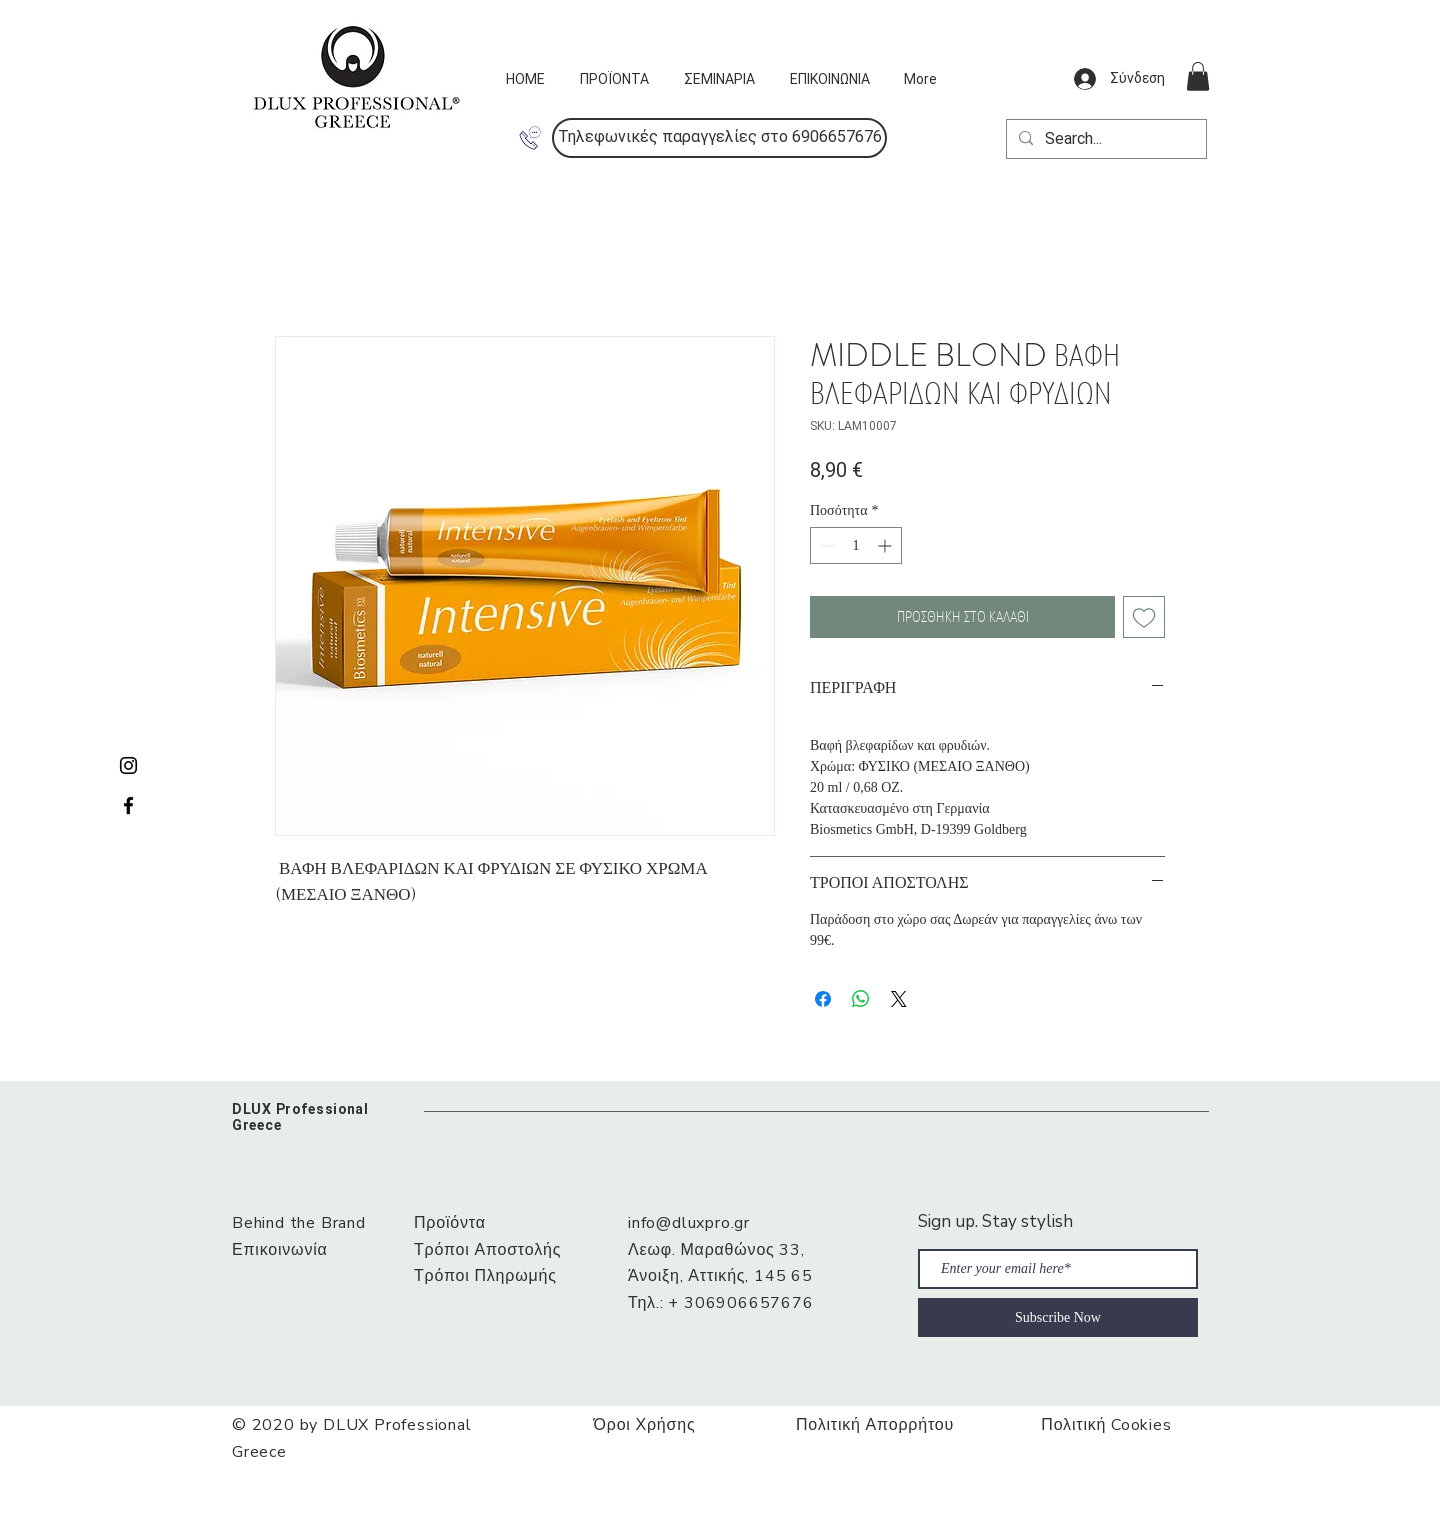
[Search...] (1104, 139)
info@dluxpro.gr (689, 1223)
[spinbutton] (856, 545)
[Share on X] (899, 999)
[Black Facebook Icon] (128, 805)
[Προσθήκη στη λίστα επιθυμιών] (1144, 617)
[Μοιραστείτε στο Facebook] (823, 999)
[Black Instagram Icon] (128, 765)
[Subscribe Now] (1058, 1317)
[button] (719, 138)
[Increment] (886, 545)
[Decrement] (825, 545)
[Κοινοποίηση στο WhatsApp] (861, 999)
